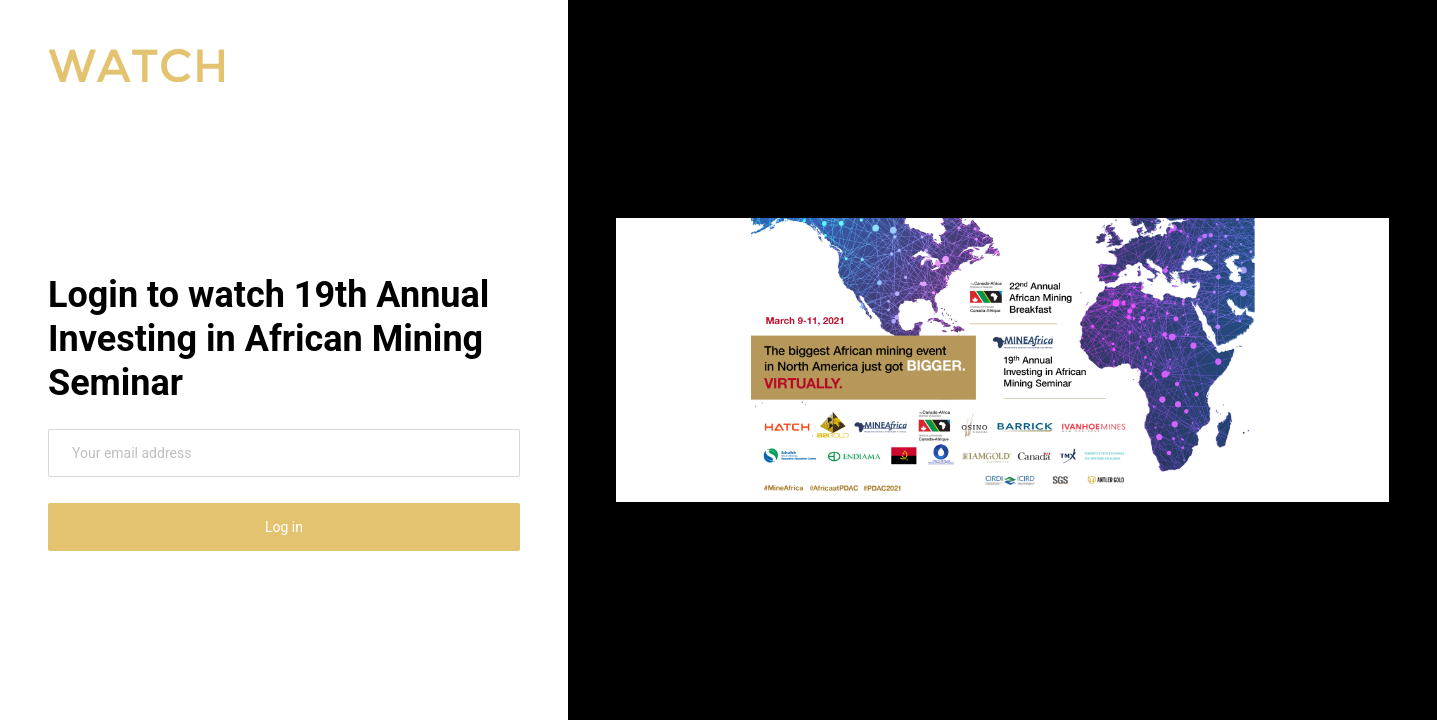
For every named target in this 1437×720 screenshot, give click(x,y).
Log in (284, 527)
